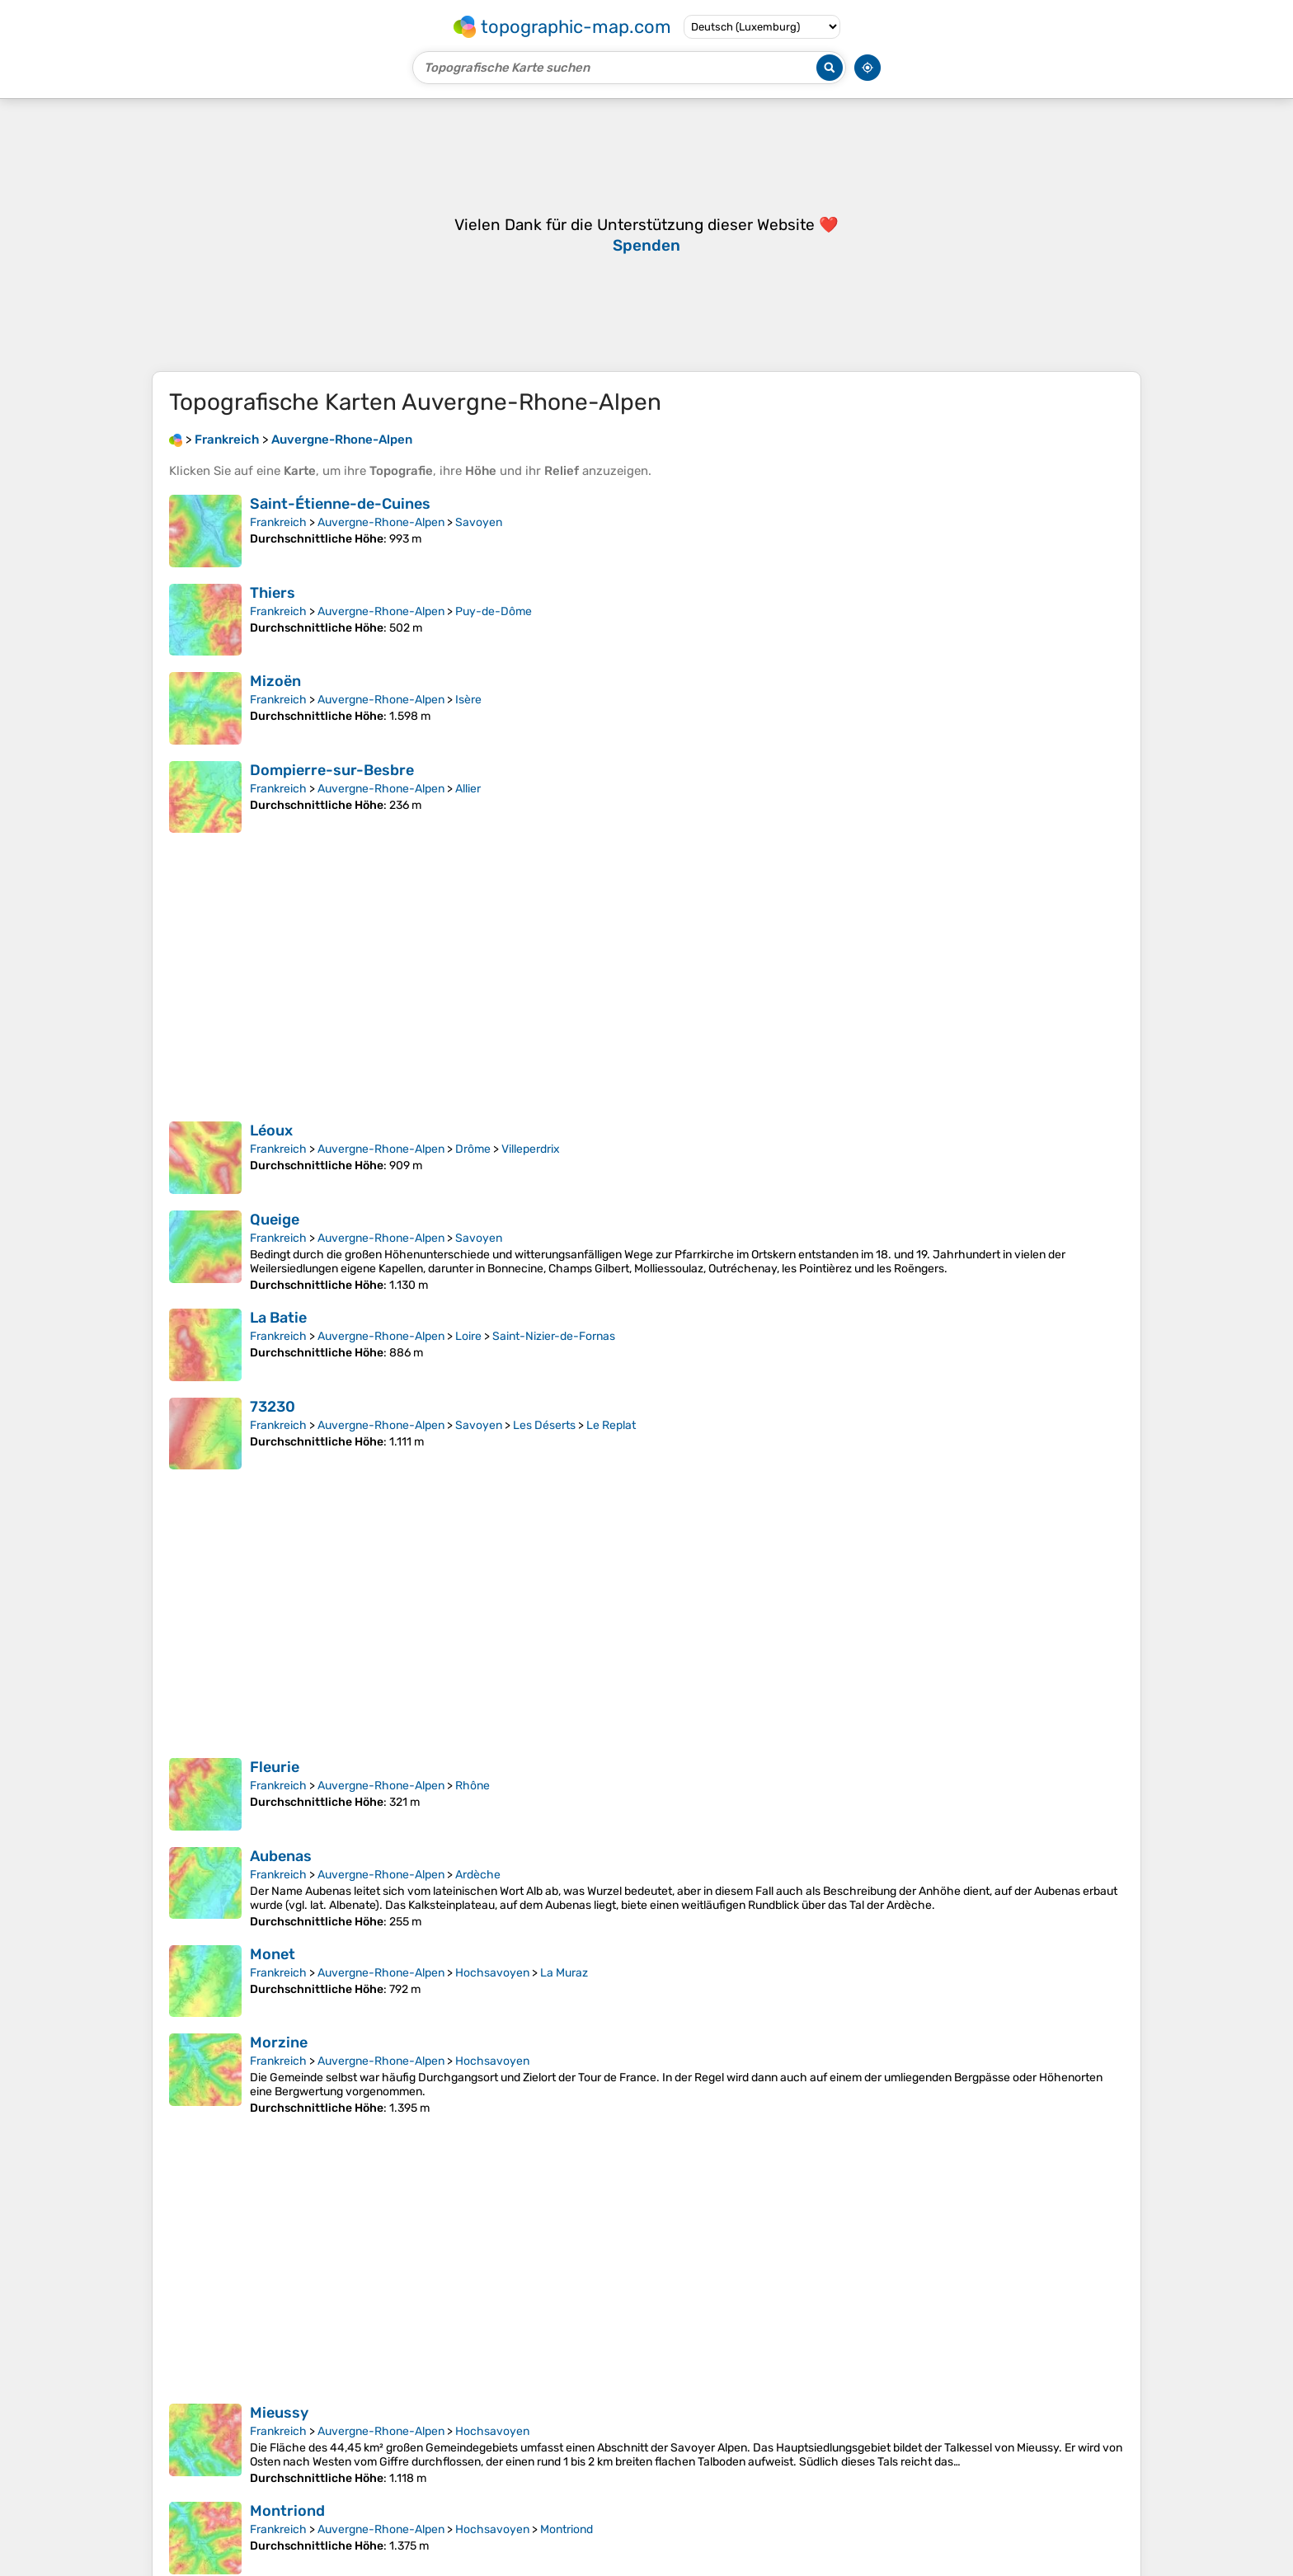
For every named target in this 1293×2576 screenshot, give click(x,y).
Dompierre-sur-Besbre (332, 795)
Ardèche (478, 1899)
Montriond (287, 2536)
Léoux (271, 1155)
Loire (468, 1361)
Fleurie (274, 1792)
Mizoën (275, 706)
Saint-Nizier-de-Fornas (553, 1361)
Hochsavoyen (492, 1998)
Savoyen (478, 547)
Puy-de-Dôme (493, 636)
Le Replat (611, 1450)
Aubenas (281, 1881)
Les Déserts (544, 1450)
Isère (468, 724)
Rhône (472, 1810)
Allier (468, 813)
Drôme (473, 1174)
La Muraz (564, 1998)
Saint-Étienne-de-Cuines (340, 528)
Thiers (272, 618)
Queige (274, 1244)
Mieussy (279, 2437)
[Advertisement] (646, 247)
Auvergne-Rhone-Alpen (380, 547)
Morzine (279, 2067)
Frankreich (278, 547)
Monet (272, 1979)
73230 (272, 1431)
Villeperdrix (530, 1174)
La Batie (278, 1342)
